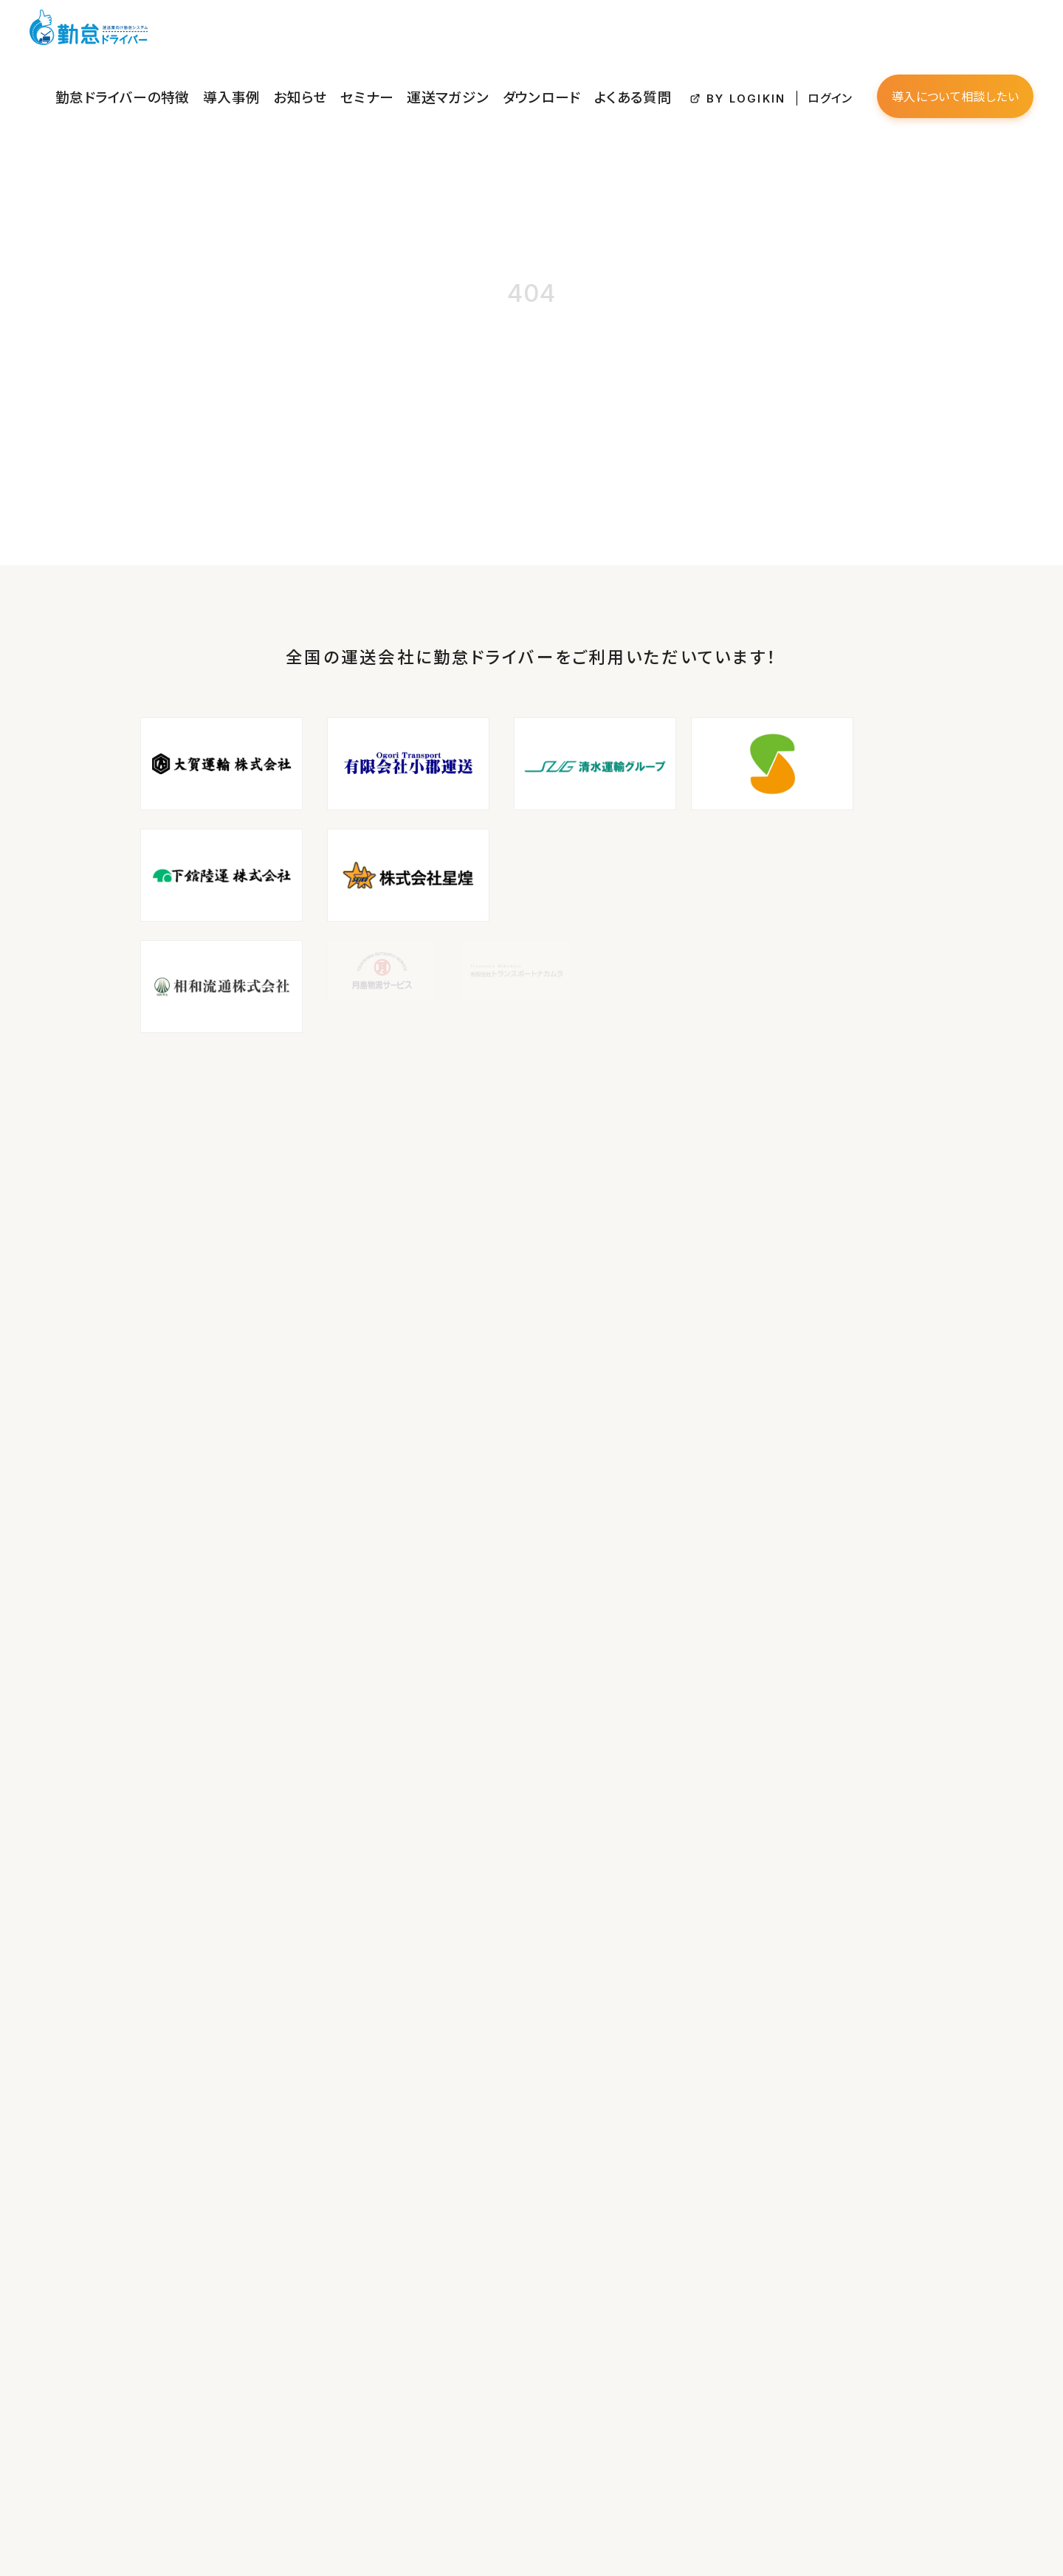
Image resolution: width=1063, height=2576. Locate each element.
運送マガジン (574, 32)
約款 (416, 2279)
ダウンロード (646, 32)
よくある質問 (718, 32)
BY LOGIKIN (811, 33)
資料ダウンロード (446, 2196)
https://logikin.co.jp (127, 2296)
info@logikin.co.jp (123, 2276)
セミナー (511, 32)
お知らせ (458, 32)
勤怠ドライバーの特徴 (320, 32)
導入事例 (404, 32)
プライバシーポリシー (454, 2258)
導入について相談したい (975, 32)
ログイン (877, 33)
